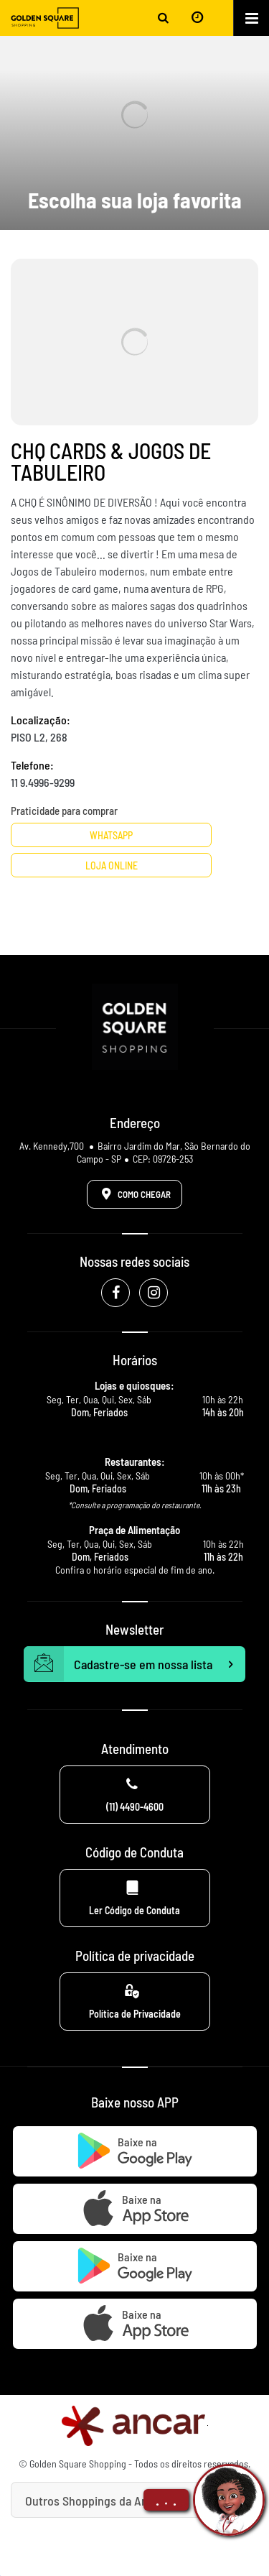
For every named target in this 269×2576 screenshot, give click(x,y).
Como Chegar (133, 1193)
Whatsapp (111, 835)
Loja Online (111, 865)
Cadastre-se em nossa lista (135, 1664)
